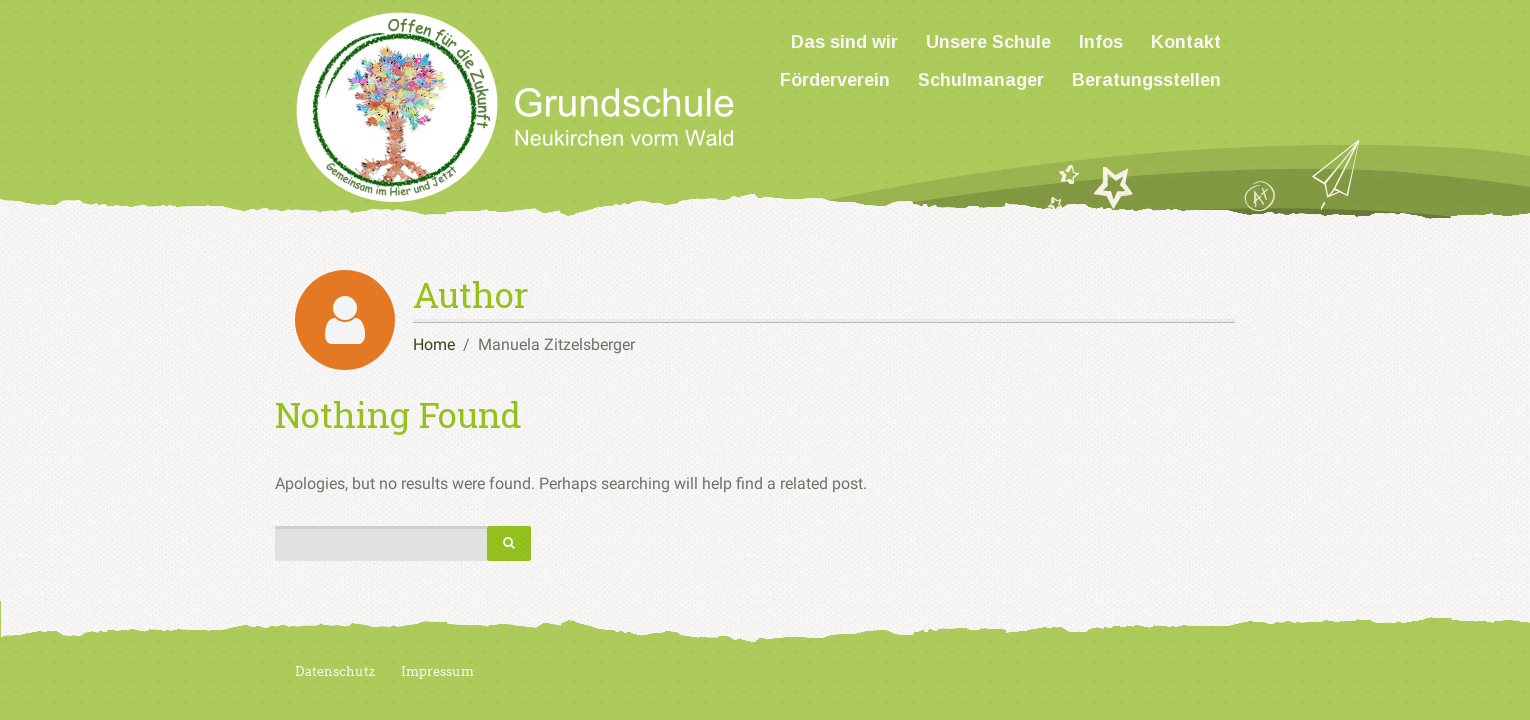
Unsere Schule (988, 42)
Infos (1101, 42)
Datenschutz (335, 671)
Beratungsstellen (1146, 80)
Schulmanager (981, 80)
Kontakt (1186, 42)
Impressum (437, 671)
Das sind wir (844, 42)
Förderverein (835, 80)
